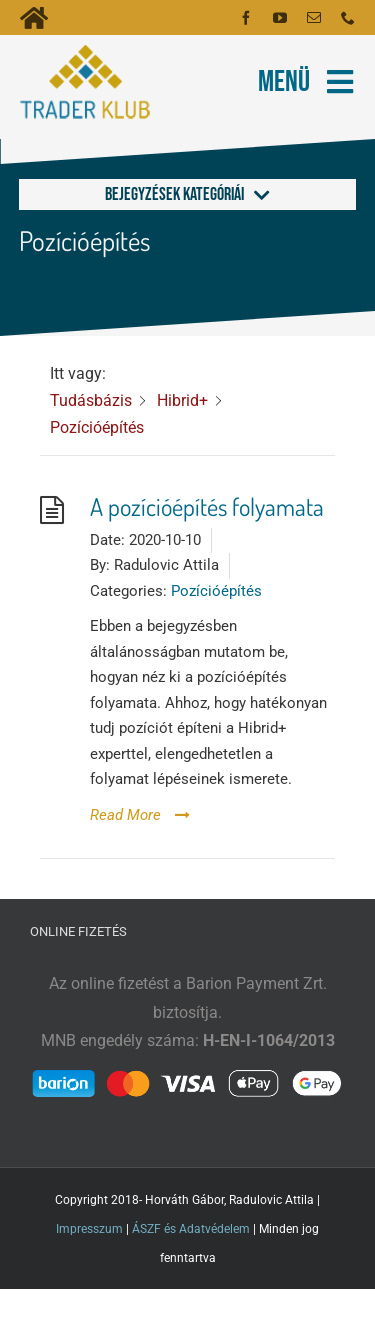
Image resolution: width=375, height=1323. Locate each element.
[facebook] (246, 18)
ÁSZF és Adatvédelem (191, 1229)
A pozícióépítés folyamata (207, 506)
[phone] (348, 18)
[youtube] (280, 18)
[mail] (314, 18)
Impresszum (89, 1229)
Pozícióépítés (216, 591)
